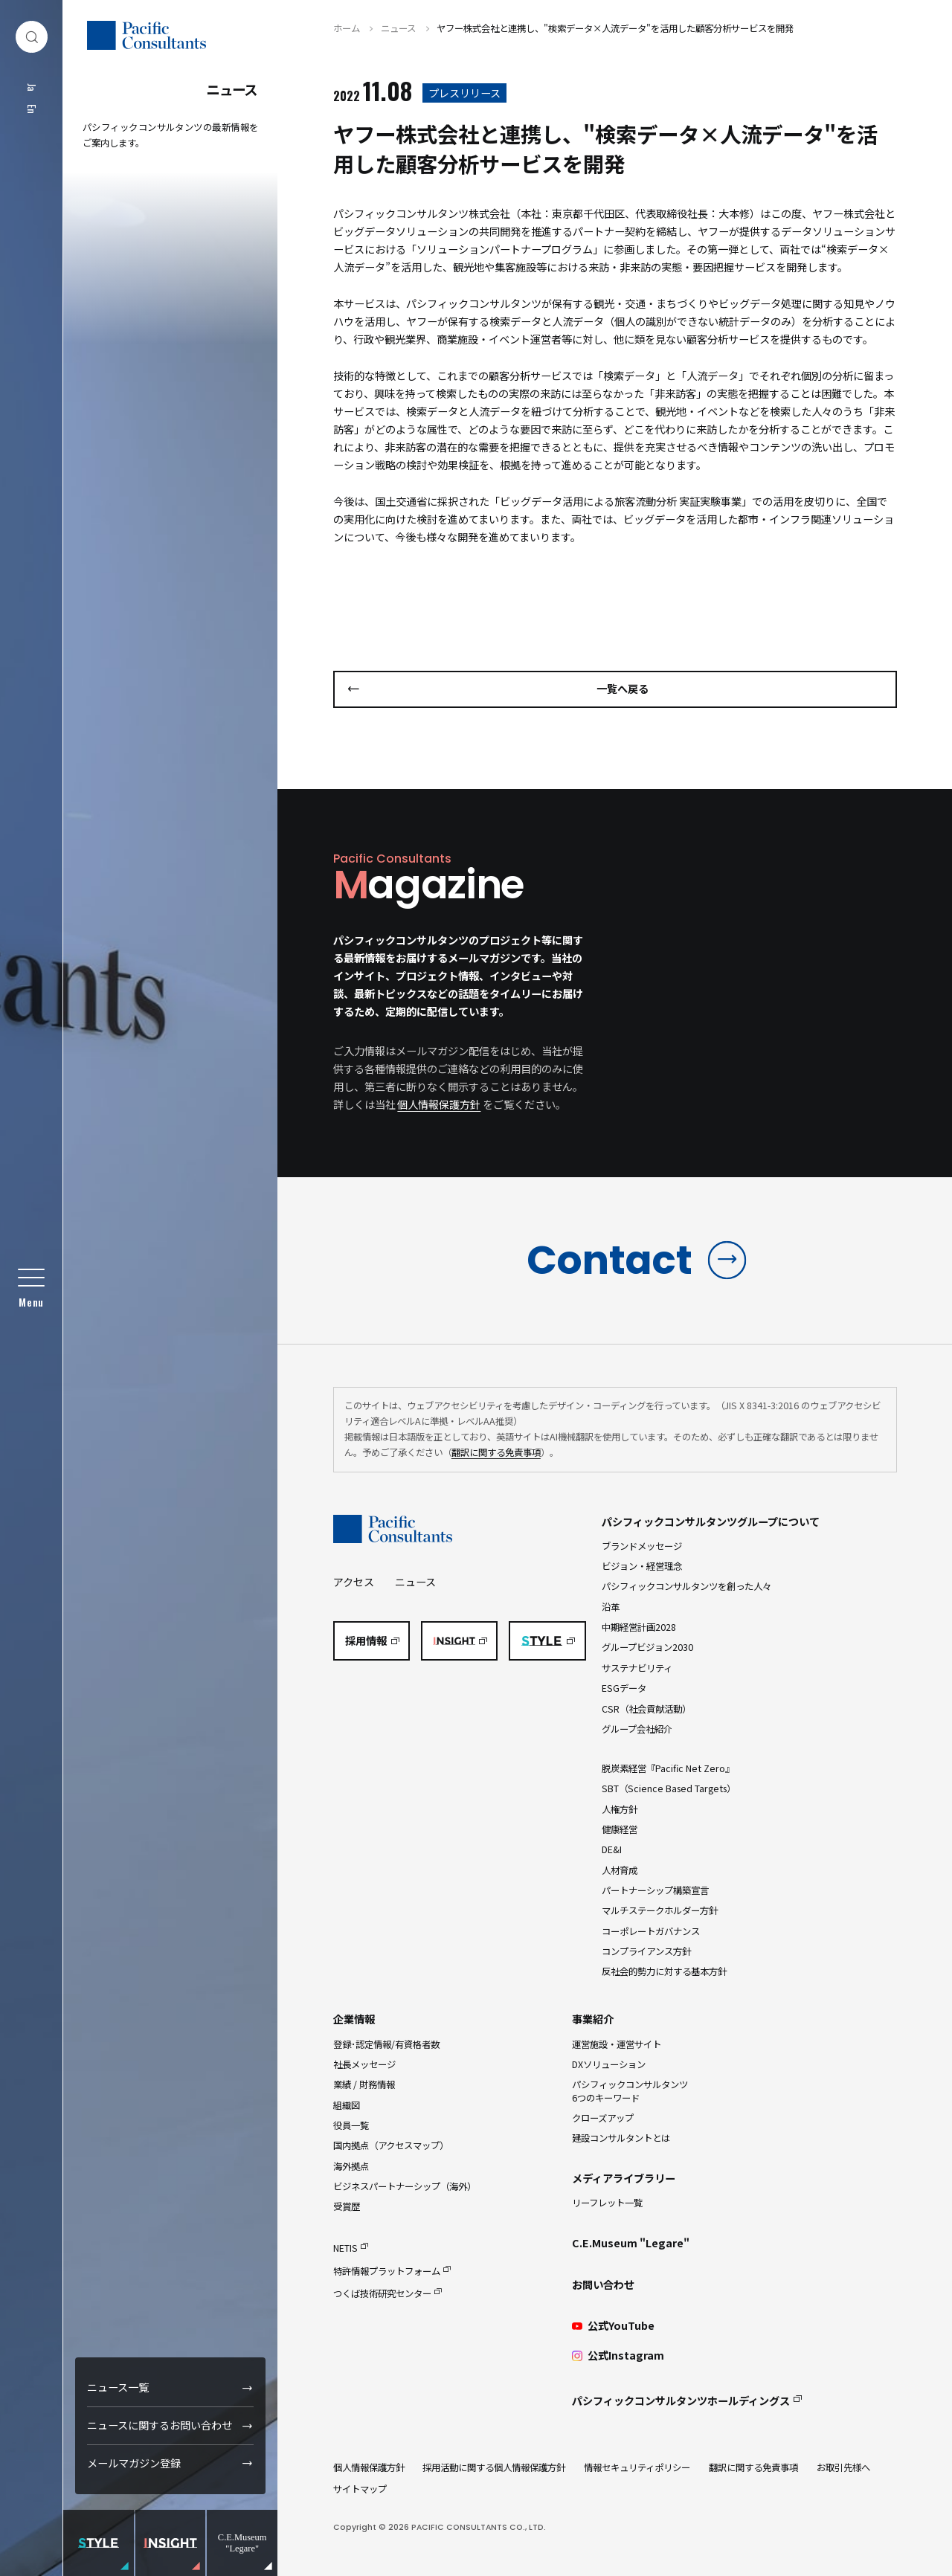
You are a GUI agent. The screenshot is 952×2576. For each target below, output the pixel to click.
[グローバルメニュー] (31, 1288)
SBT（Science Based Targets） (669, 1788)
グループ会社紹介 (637, 1729)
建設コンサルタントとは (621, 2138)
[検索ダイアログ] (32, 37)
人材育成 (619, 1870)
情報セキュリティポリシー (637, 2467)
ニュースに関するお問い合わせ (159, 2425)
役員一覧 (351, 2125)
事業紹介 (593, 2019)
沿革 (611, 1607)
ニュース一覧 (118, 2387)
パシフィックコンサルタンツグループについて (711, 1521)
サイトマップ (360, 2489)
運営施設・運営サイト (616, 2044)
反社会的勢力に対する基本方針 (664, 1971)
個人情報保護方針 (438, 1104)
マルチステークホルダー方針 (660, 1910)
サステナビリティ (637, 1668)
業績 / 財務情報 (364, 2084)
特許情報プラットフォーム (386, 2271)
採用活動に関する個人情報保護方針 (493, 2467)
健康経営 (619, 1829)
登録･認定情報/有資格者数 (386, 2044)
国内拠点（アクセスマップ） (390, 2145)
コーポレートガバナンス (651, 1931)
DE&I (612, 1849)
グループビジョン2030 (647, 1647)
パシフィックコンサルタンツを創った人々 (686, 1586)
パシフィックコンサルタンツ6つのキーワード (630, 2091)
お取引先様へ (843, 2467)
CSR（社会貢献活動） (646, 1709)
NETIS (345, 2248)
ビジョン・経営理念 (642, 1566)
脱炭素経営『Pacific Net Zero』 (668, 1768)
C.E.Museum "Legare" (630, 2242)
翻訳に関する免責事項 (496, 1452)
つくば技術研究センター (382, 2293)
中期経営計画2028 (639, 1627)
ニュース (415, 1581)
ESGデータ (624, 1688)
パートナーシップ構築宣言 (655, 1890)
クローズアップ (603, 2118)
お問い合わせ (603, 2284)
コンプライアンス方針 (646, 1951)
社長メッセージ (364, 2064)
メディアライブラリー (623, 2178)
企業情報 (354, 2019)
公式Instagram (618, 2355)
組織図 (346, 2105)
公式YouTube (613, 2326)
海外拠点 (351, 2166)
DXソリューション (609, 2064)
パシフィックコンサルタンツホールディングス (681, 2400)
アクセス (353, 1581)
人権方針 (619, 1809)
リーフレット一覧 (607, 2202)
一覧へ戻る (622, 688)
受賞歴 (346, 2206)
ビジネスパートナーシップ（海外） (404, 2186)
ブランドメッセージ (642, 1546)
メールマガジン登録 (134, 2463)
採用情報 (366, 1640)
